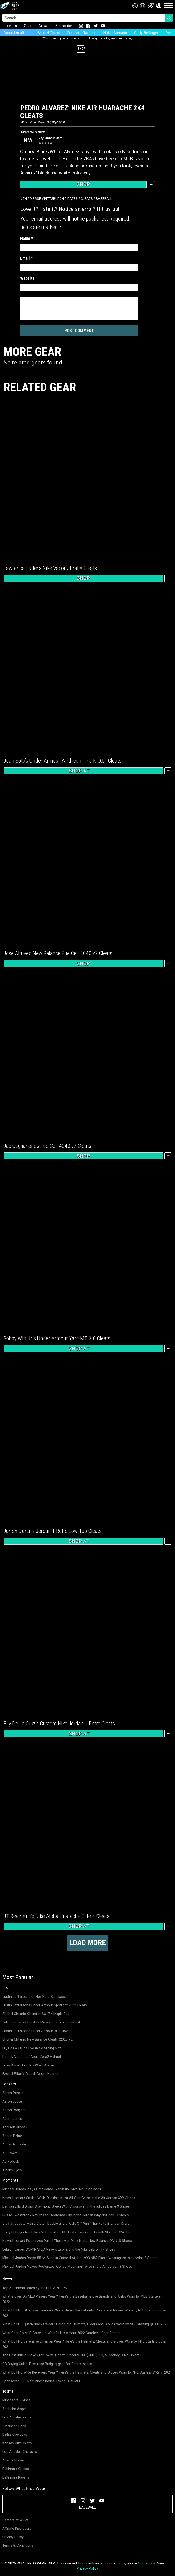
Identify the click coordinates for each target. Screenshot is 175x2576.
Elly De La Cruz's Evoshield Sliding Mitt (31, 2048)
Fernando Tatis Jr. (81, 33)
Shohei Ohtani (48, 33)
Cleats (87, 199)
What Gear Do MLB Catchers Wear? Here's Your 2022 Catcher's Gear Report (61, 2333)
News (43, 26)
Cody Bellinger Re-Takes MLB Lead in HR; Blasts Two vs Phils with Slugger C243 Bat (67, 2232)
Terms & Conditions (17, 2545)
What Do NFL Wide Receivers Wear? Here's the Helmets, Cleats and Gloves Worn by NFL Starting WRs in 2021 (87, 2372)
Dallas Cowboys (14, 2434)
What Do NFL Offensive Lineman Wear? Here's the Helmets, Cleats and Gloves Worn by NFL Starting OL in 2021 (84, 2313)
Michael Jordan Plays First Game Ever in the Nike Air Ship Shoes (51, 2189)
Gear (28, 26)
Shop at (83, 771)
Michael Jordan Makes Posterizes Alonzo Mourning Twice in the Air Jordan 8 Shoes (67, 2266)
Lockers (10, 26)
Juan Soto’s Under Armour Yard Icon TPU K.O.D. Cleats (62, 760)
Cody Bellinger (146, 33)
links (106, 38)
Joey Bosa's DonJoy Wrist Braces (28, 2065)
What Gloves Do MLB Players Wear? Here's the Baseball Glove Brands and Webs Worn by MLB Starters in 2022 (83, 2299)
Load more (87, 1942)
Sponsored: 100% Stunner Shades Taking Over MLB (41, 2381)
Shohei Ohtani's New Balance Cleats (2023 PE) (38, 2039)
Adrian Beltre (12, 2136)
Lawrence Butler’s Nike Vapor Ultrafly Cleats (50, 568)
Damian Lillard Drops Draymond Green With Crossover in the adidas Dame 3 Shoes (66, 2206)
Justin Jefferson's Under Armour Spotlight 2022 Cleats (44, 2005)
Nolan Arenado (115, 33)
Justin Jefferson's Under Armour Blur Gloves (36, 2031)
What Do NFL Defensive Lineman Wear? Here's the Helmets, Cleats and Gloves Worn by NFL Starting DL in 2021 (84, 2344)
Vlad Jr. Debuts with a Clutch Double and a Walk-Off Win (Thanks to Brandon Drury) (66, 2223)
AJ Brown (9, 2153)
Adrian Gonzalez (15, 2144)
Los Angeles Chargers (19, 2451)
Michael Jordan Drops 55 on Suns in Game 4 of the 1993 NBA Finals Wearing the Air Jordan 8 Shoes (79, 2258)
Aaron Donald (12, 2093)
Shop (83, 184)
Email (26, 258)
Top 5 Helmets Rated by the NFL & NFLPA (34, 2288)
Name (26, 238)
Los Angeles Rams (17, 2417)
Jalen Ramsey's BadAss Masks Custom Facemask (41, 2022)
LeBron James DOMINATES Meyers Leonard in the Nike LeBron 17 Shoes (58, 2249)
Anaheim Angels (15, 2409)
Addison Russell (14, 2127)
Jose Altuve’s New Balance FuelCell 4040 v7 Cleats (58, 953)
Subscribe (63, 26)
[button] (158, 5)
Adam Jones (12, 2119)
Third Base (32, 199)
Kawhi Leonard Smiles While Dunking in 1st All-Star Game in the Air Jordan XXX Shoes (68, 2198)
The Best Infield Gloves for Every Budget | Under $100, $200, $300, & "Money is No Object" (71, 2355)
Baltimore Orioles (15, 2469)
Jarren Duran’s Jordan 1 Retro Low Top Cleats (53, 1531)
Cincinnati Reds (14, 2426)
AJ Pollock (10, 2161)
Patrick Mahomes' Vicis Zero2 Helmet (31, 2056)
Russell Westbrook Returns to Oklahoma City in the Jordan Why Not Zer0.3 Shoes (65, 2215)
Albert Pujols (12, 2170)
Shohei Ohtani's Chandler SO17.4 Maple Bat (35, 2014)
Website (27, 278)
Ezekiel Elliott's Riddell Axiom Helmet (30, 2074)
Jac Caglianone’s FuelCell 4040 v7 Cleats (47, 1146)
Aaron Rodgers (14, 2110)
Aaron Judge (12, 2101)
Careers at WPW (15, 2520)
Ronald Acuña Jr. (17, 33)
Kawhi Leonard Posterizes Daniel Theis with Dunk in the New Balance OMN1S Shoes (67, 2241)
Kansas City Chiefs (17, 2443)
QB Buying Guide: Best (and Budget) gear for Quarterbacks (47, 2364)
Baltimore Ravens (15, 2477)
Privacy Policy (13, 2537)
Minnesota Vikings (16, 2400)
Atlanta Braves (13, 2460)
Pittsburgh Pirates (61, 199)
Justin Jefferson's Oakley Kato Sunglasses (35, 1996)
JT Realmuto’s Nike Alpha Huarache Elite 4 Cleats (57, 1916)
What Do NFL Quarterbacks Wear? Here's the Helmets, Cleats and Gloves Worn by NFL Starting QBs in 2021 (85, 2324)
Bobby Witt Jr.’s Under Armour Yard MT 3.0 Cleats (57, 1338)
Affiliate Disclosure (16, 2528)
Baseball (104, 199)
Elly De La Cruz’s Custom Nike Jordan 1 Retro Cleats (59, 1723)
